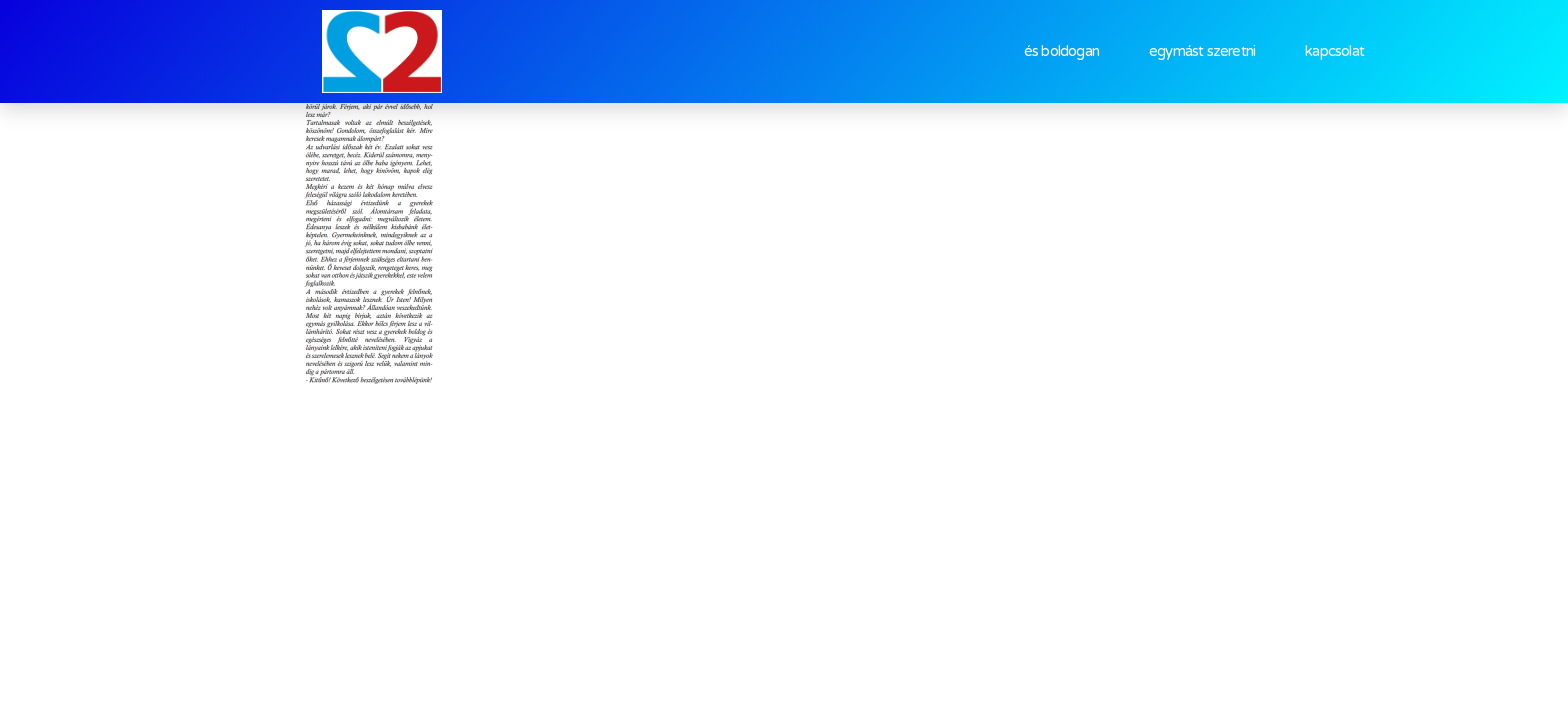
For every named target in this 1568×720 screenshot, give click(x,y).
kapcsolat (1334, 51)
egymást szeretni (1202, 51)
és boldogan (1061, 51)
